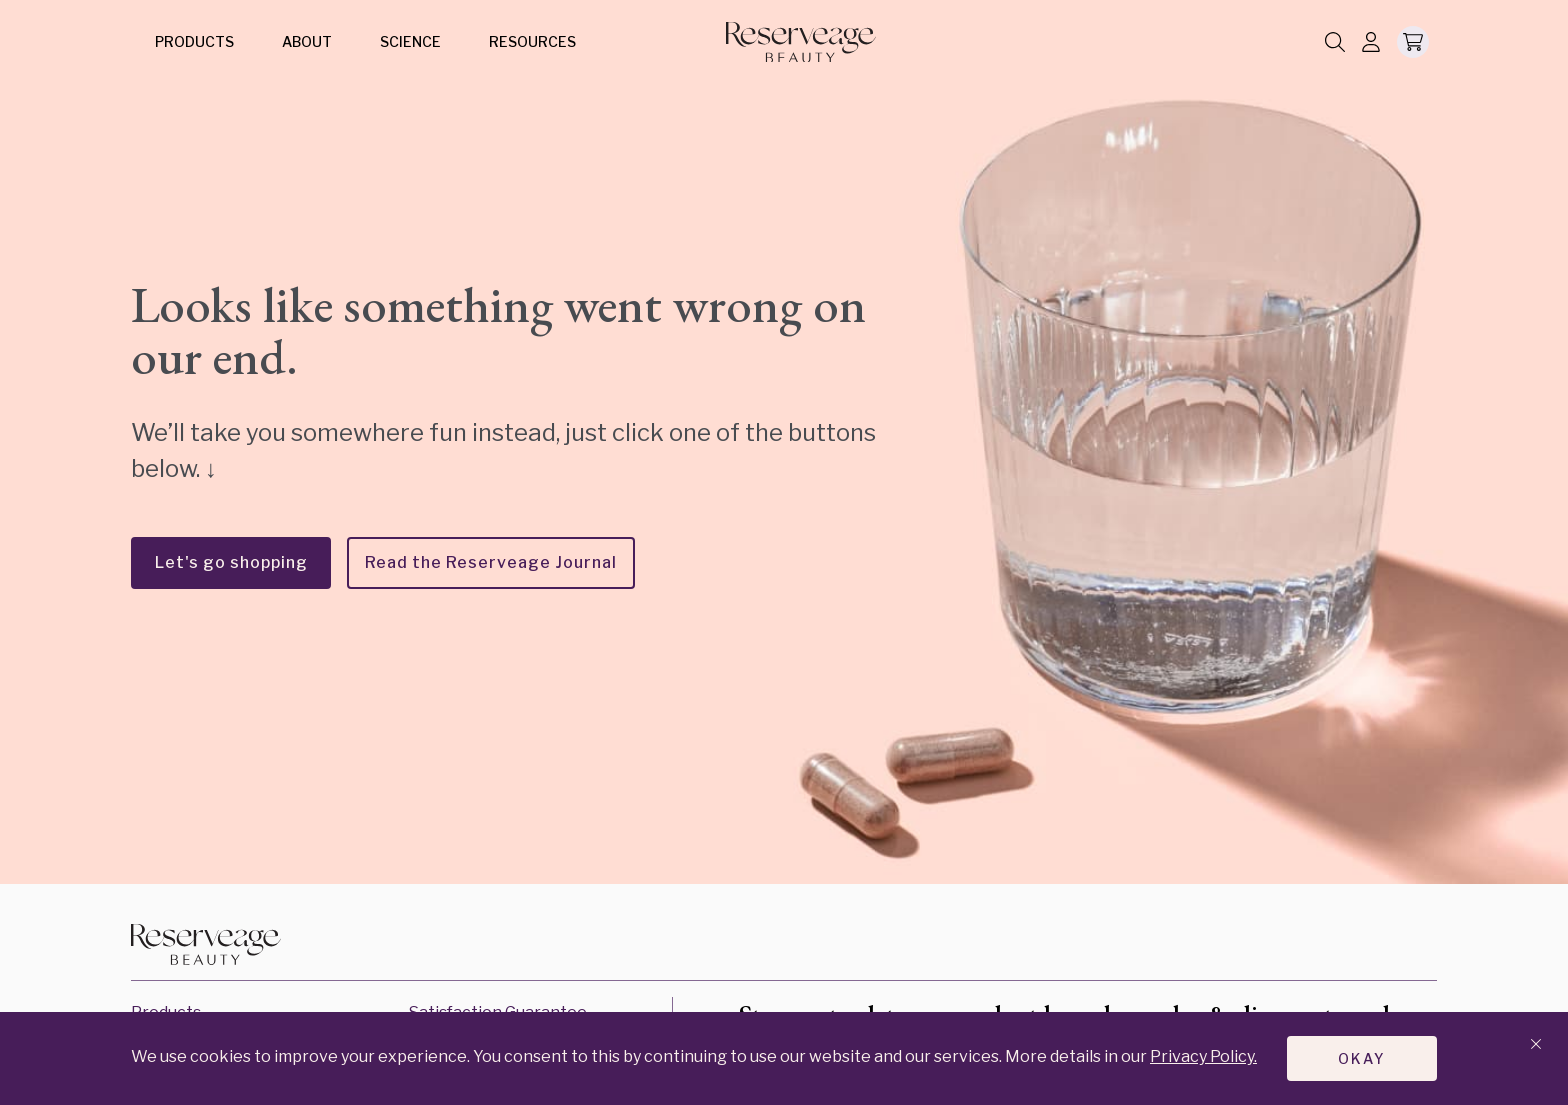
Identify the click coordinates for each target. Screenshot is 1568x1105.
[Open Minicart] (1413, 42)
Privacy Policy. (1203, 1055)
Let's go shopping (231, 562)
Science (410, 41)
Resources (532, 41)
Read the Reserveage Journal (491, 562)
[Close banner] (1536, 1044)
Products (194, 41)
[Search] (1335, 43)
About (307, 41)
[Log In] (1371, 43)
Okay (1362, 1057)
